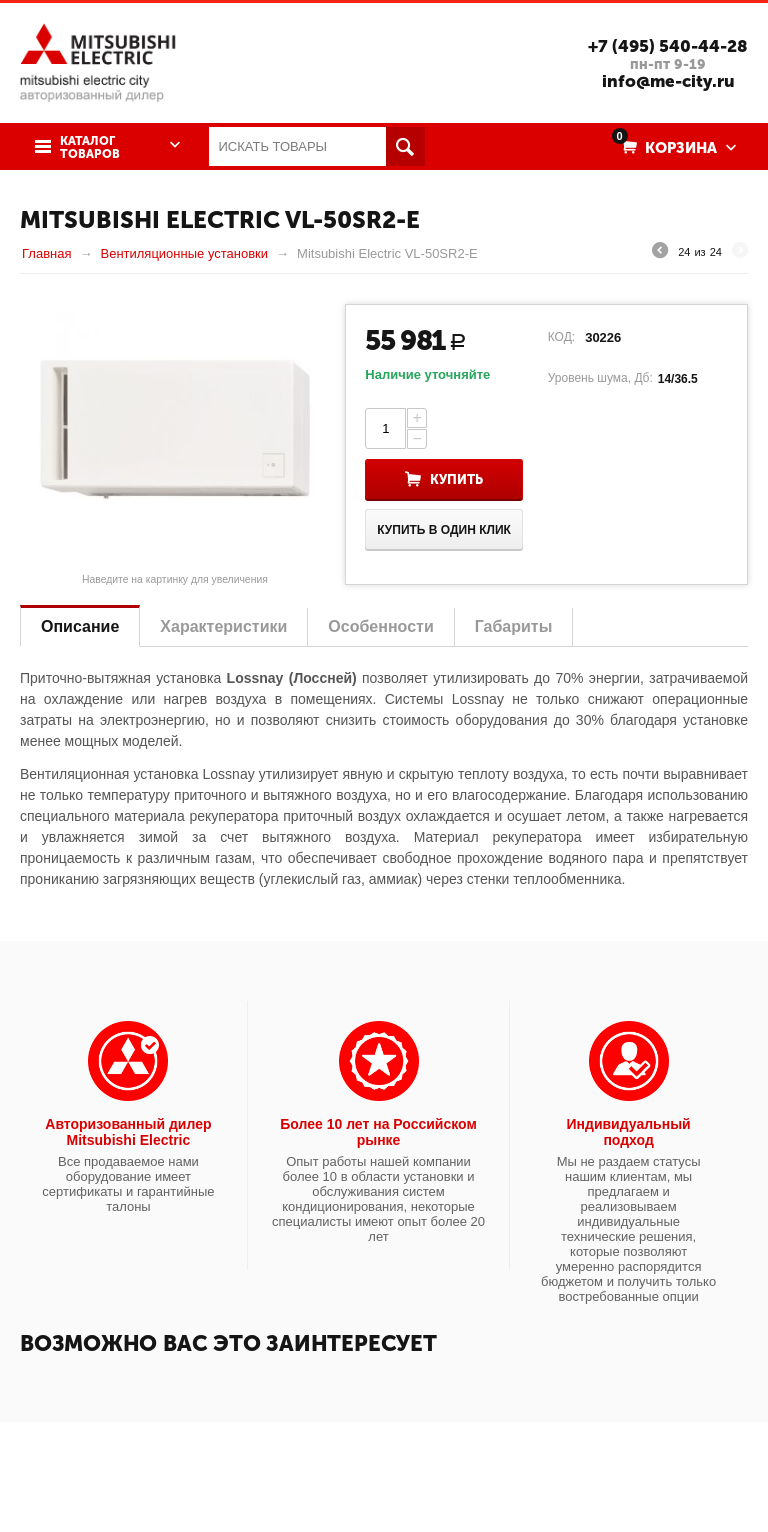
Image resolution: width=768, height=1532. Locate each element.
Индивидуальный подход (629, 1132)
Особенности (380, 626)
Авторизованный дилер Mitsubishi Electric (128, 1132)
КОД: (561, 337)
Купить (456, 479)
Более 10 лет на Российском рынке (378, 1132)
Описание (80, 626)
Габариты (514, 626)
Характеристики (223, 626)
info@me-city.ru (668, 81)
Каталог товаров (90, 148)
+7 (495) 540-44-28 (668, 46)
